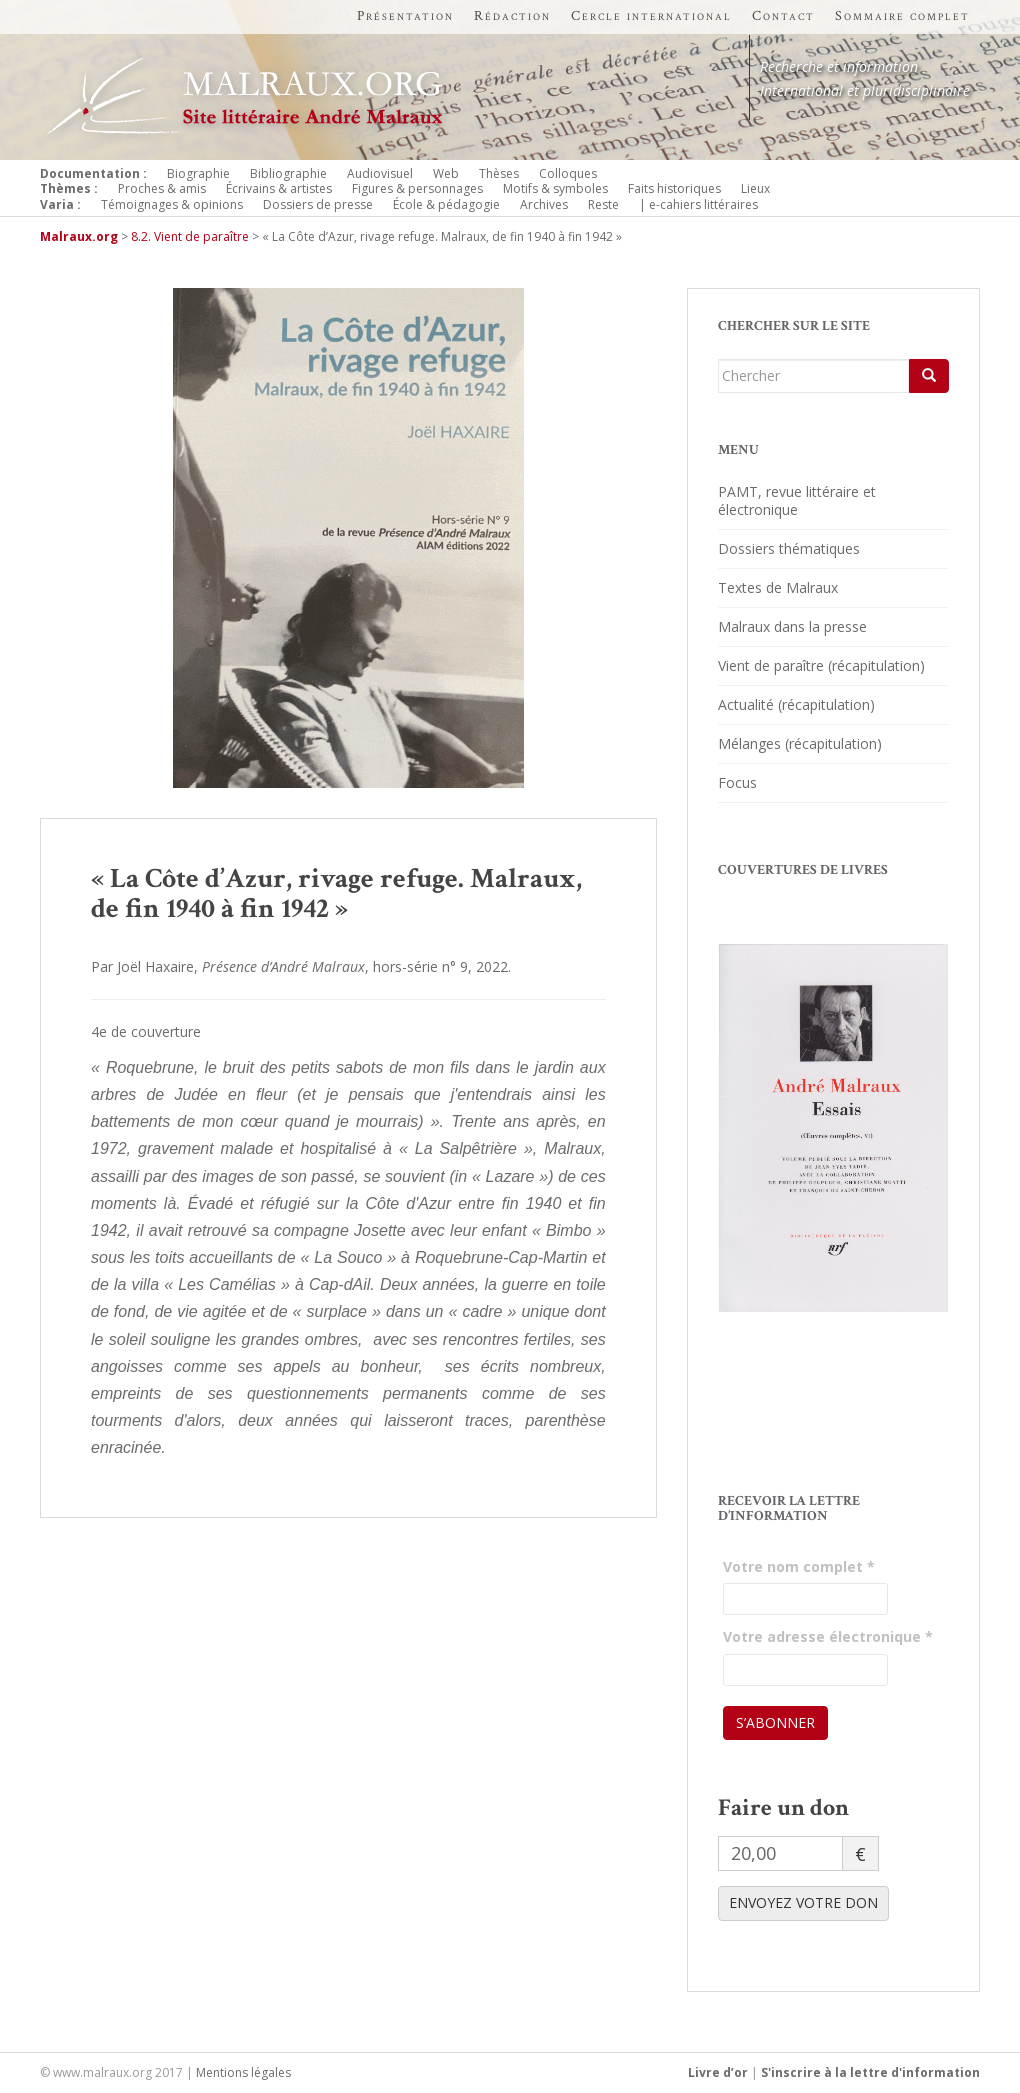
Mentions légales (243, 2072)
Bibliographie (288, 173)
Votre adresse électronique (828, 1636)
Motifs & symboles (555, 188)
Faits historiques (674, 188)
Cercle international (651, 16)
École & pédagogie (446, 204)
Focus (737, 782)
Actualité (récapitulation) (796, 704)
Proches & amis (162, 188)
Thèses (499, 173)
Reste (603, 204)
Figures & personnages (417, 188)
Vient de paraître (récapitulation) (821, 665)
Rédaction (512, 16)
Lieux (755, 188)
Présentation (405, 16)
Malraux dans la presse (792, 626)
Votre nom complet (799, 1566)
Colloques (568, 173)
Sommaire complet (902, 16)
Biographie (198, 173)
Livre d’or (718, 2072)
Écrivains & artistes (279, 188)
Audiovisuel (380, 173)
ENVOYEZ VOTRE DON (803, 1902)
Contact (783, 16)
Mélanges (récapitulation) (800, 743)
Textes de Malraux (778, 587)
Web (446, 173)
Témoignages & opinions (172, 204)
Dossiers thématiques (789, 548)
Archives (544, 204)
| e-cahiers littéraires (698, 204)
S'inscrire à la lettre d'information (870, 2072)
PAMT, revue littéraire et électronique (797, 500)
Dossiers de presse (318, 204)
